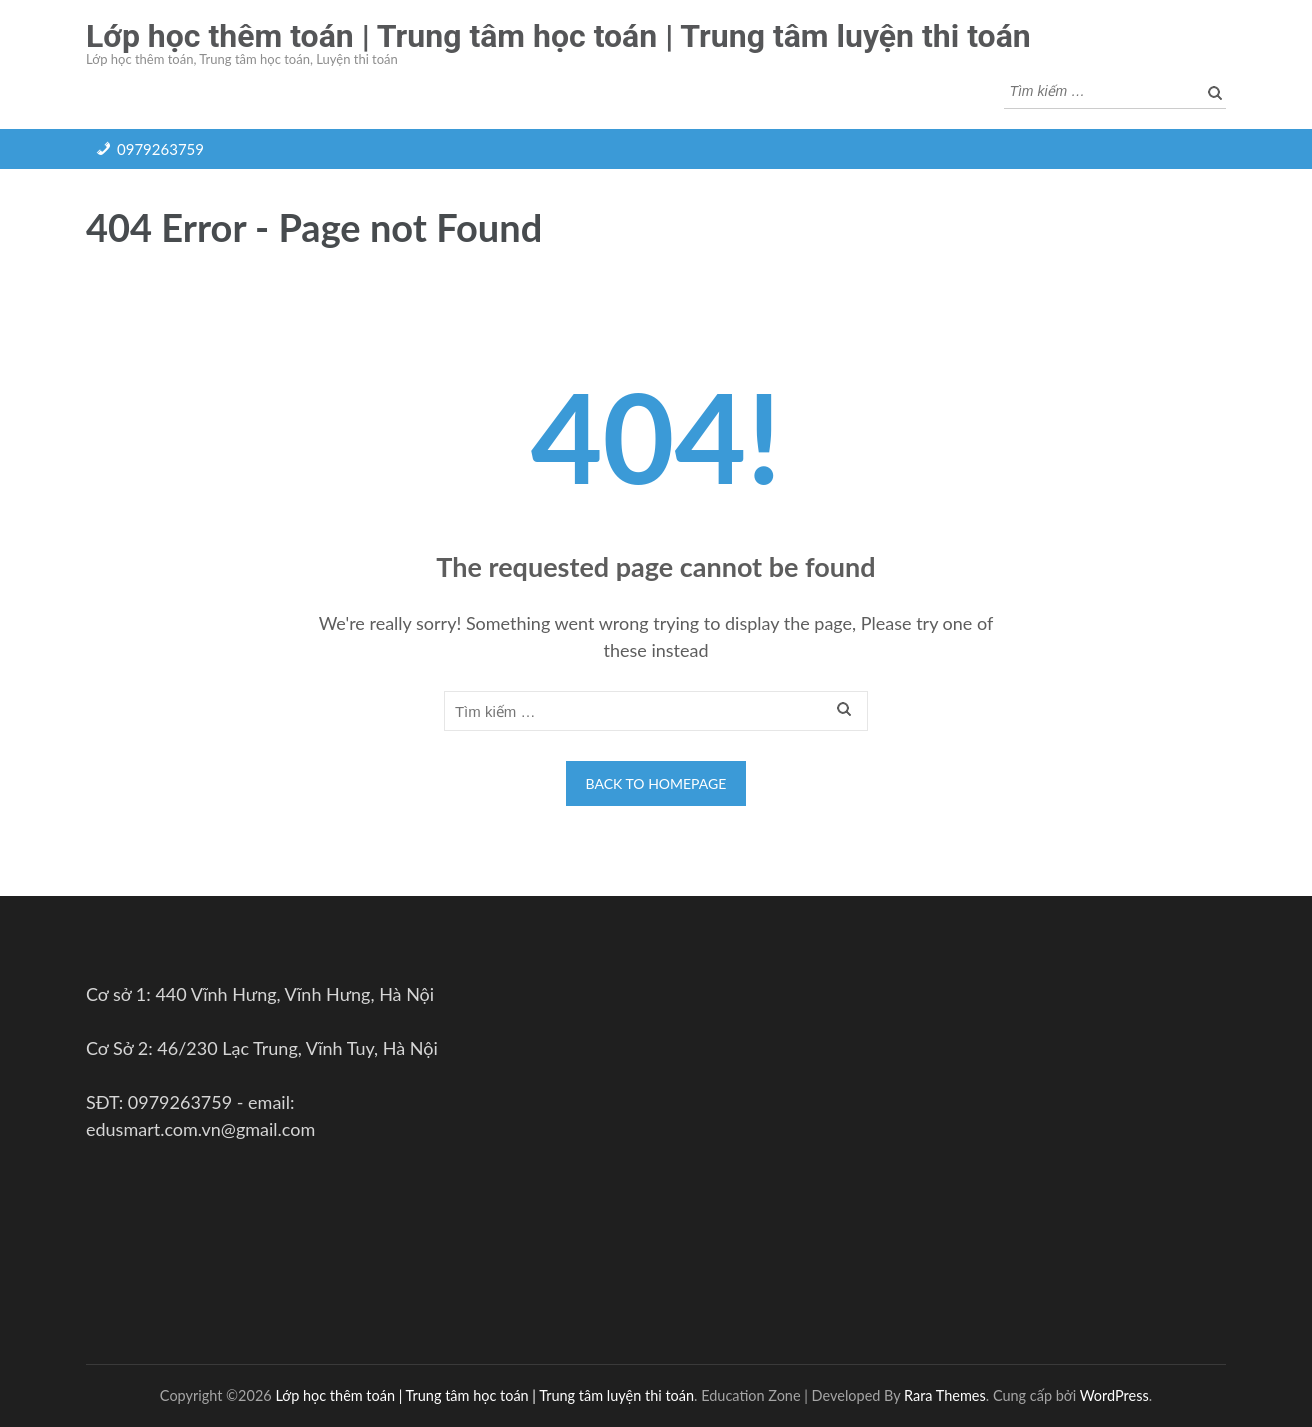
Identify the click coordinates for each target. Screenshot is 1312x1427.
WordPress (1114, 1395)
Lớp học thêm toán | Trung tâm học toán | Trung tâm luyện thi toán (558, 36)
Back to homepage (656, 783)
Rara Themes (945, 1395)
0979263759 (160, 149)
